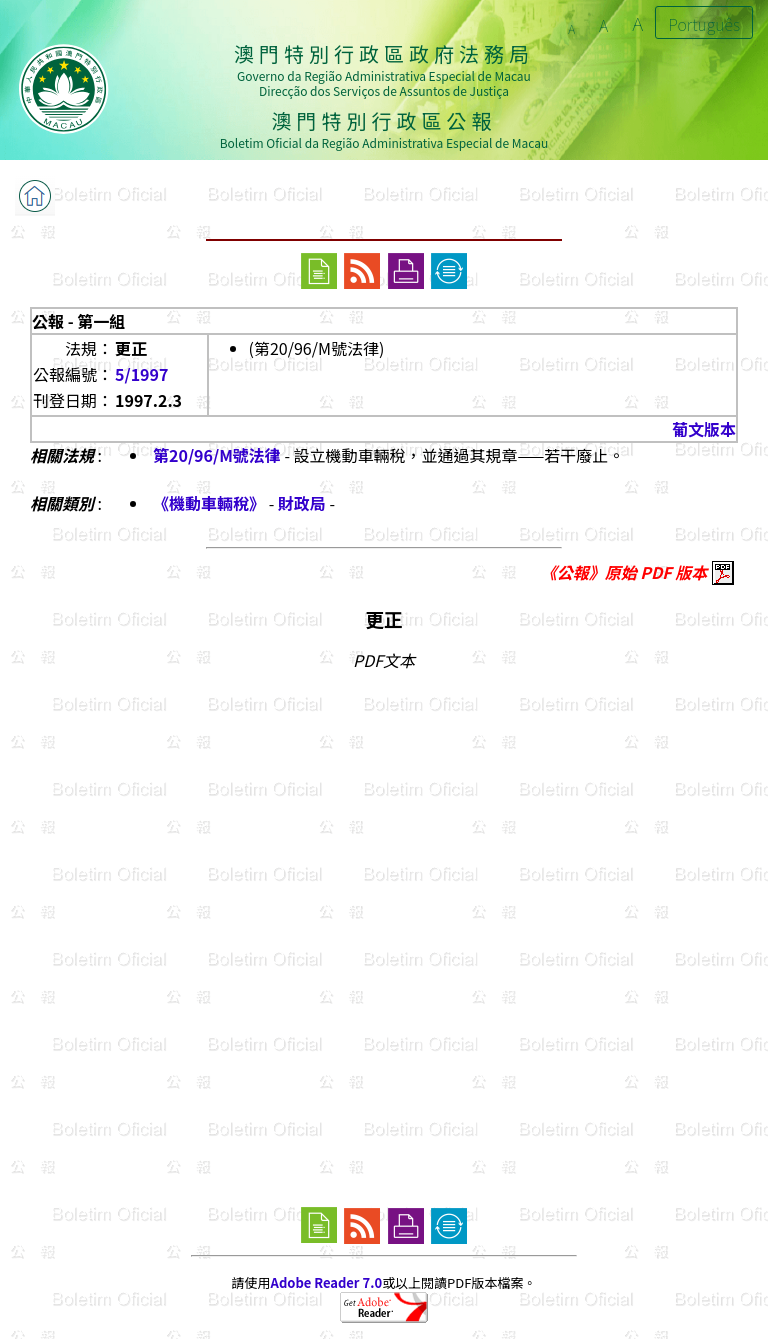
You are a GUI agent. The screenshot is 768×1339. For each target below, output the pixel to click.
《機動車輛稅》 (211, 503)
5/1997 (141, 374)
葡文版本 (704, 429)
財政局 (302, 503)
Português (704, 24)
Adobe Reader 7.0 (326, 1282)
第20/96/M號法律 (217, 455)
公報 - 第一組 (78, 321)
